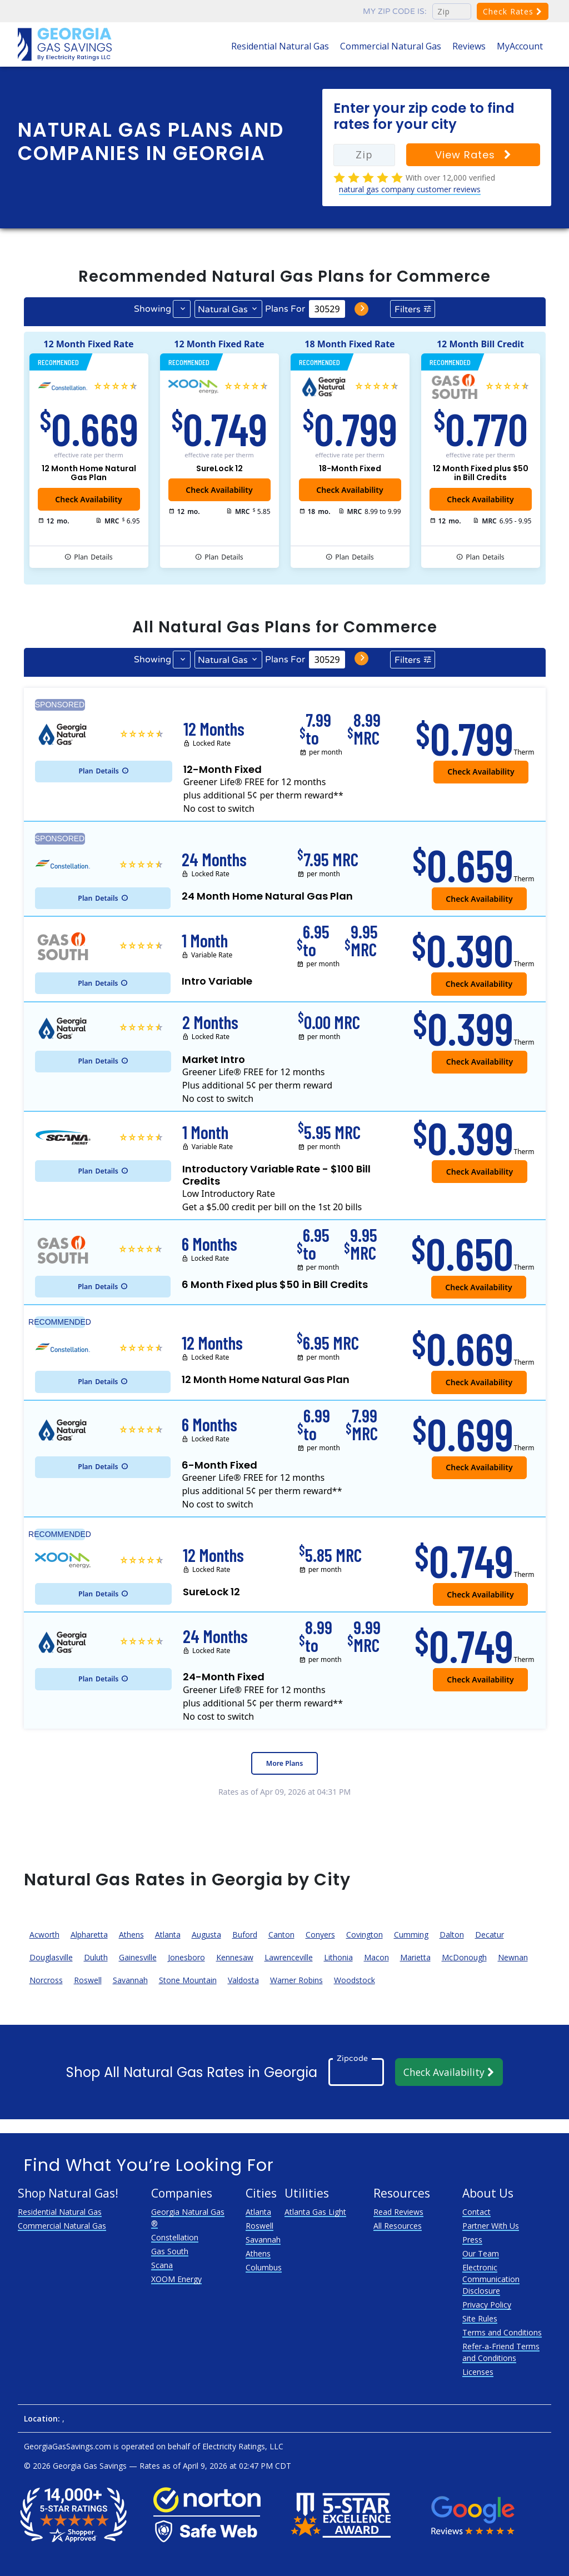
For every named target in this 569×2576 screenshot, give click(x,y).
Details (93, 557)
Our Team (480, 2253)
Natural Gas (223, 309)
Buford (244, 1934)
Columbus (264, 2267)
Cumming (411, 1934)
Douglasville (51, 1957)
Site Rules (479, 2318)
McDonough (464, 1957)
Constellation (174, 2237)
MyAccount (520, 46)
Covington (364, 1934)
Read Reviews (398, 2211)
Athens (131, 1934)
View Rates (473, 155)
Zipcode (352, 2058)
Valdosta (243, 1980)
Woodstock (354, 1980)
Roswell (88, 1980)
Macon (376, 1957)
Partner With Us (490, 2225)
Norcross (46, 1980)
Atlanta (168, 1934)
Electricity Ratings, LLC (242, 2446)
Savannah (130, 1980)
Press (472, 2239)
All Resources (397, 2225)
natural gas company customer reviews (410, 189)
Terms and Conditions (502, 2332)
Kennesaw (234, 1957)
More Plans (284, 1763)
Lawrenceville (288, 1957)
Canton (281, 1934)
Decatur (489, 1934)
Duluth (96, 1957)
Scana (162, 2265)
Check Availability (219, 490)
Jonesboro (186, 1957)
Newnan (513, 1957)
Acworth (44, 1934)
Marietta (415, 1957)
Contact (476, 2211)
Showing (152, 308)
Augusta (206, 1934)
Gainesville (138, 1957)
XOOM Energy (176, 2279)
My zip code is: (395, 11)
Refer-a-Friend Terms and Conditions (501, 2352)
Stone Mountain (188, 1980)
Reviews (469, 46)
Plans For (285, 308)
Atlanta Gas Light (315, 2211)
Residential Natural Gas (280, 46)
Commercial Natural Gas (390, 46)
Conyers (320, 1934)
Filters (408, 309)
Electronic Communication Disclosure (491, 2279)
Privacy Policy (486, 2304)
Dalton (452, 1934)
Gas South (169, 2251)
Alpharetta (89, 1934)
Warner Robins (296, 1980)
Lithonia (338, 1957)
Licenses (477, 2372)
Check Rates (512, 11)
